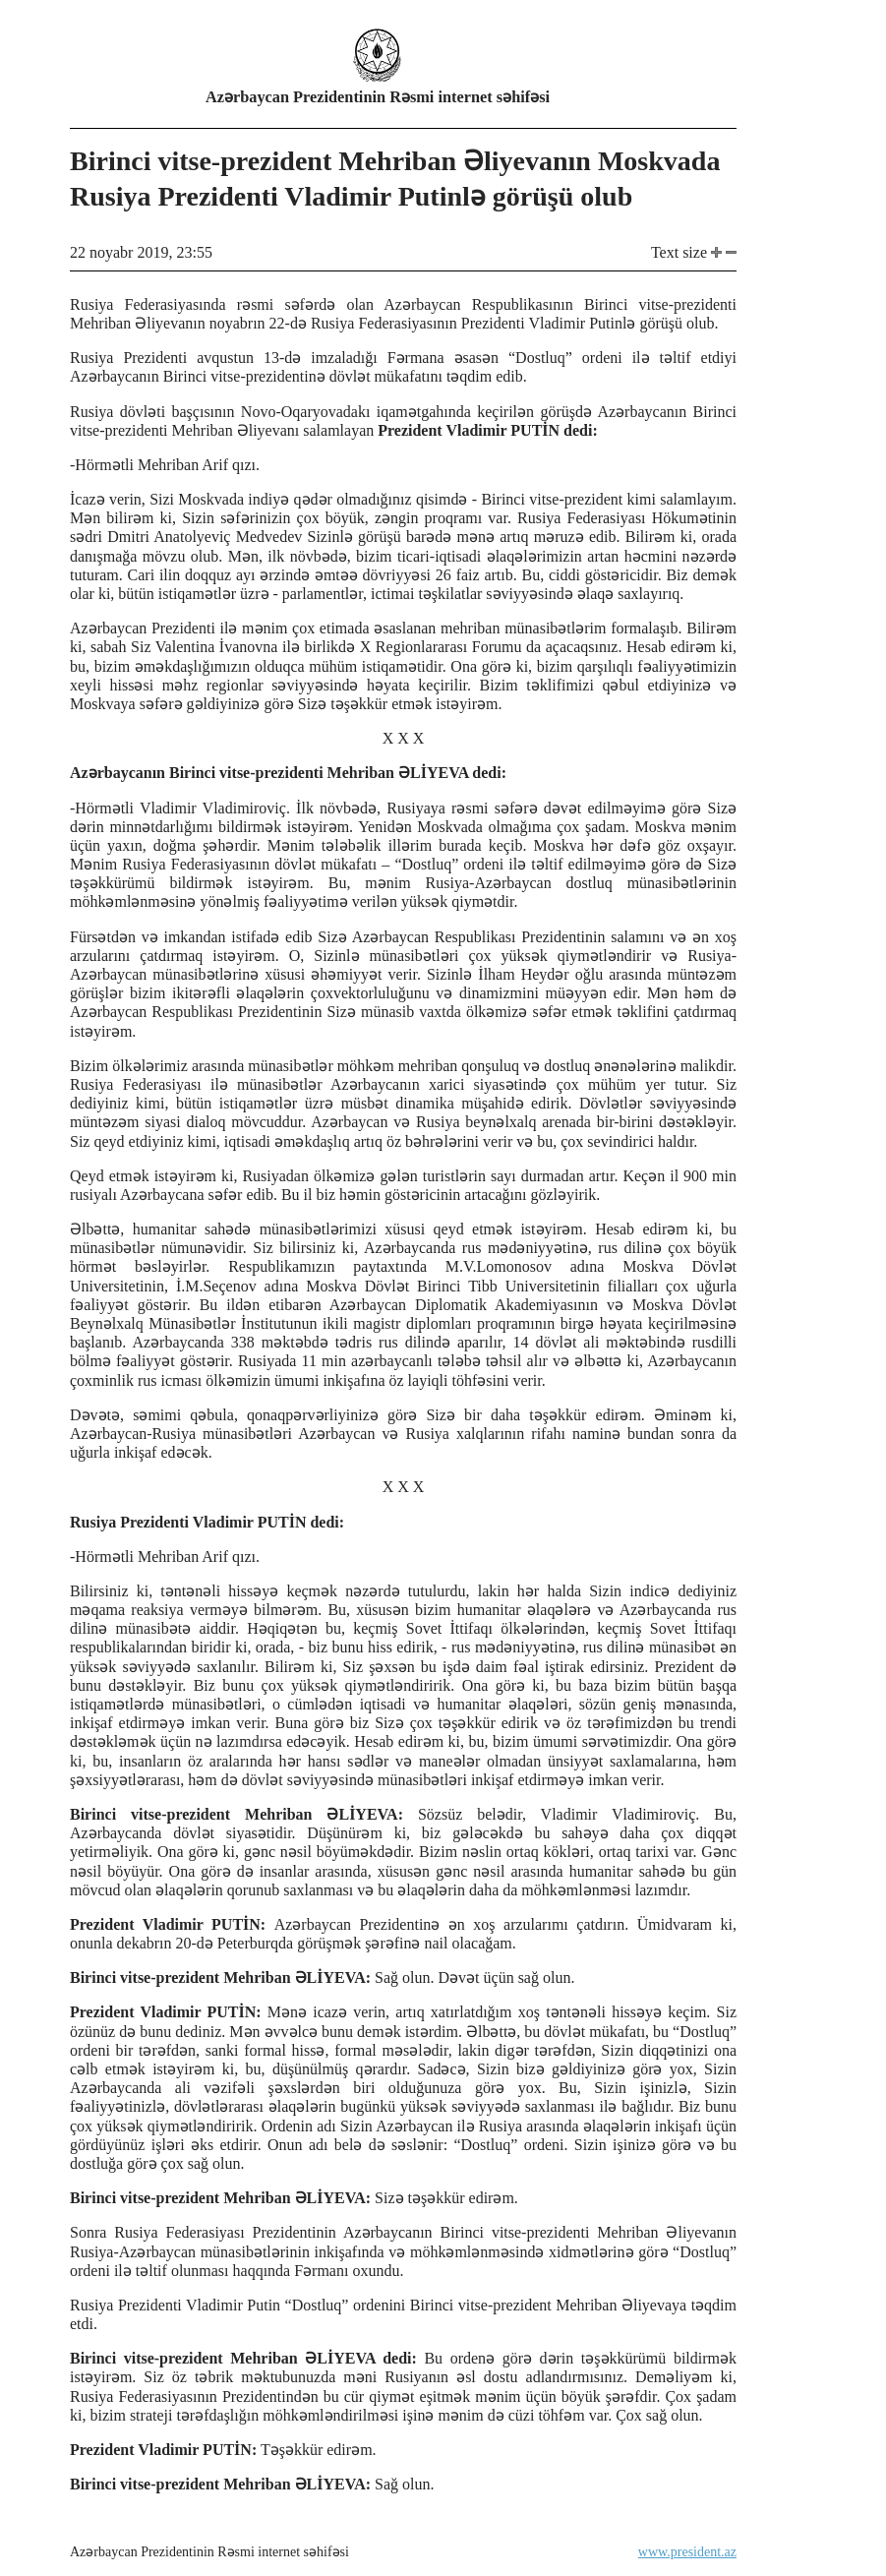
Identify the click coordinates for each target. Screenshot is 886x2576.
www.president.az (687, 2552)
